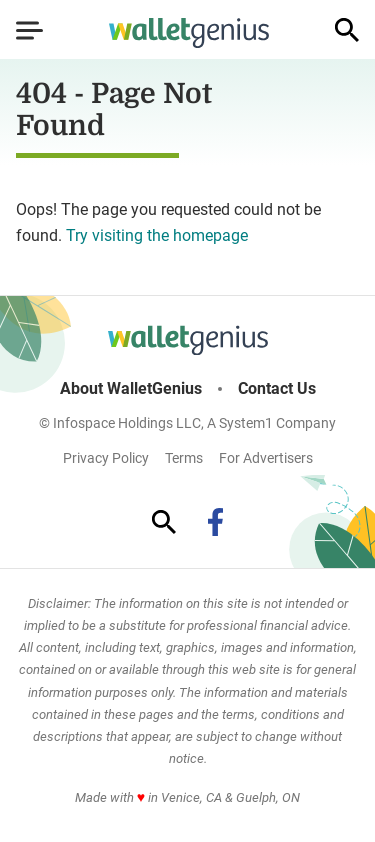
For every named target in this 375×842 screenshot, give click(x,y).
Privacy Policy (106, 458)
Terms (184, 458)
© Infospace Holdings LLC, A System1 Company (187, 423)
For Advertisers (266, 458)
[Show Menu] (29, 30)
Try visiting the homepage (157, 235)
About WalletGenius (131, 389)
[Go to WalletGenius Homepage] (189, 33)
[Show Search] (347, 30)
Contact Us (277, 389)
